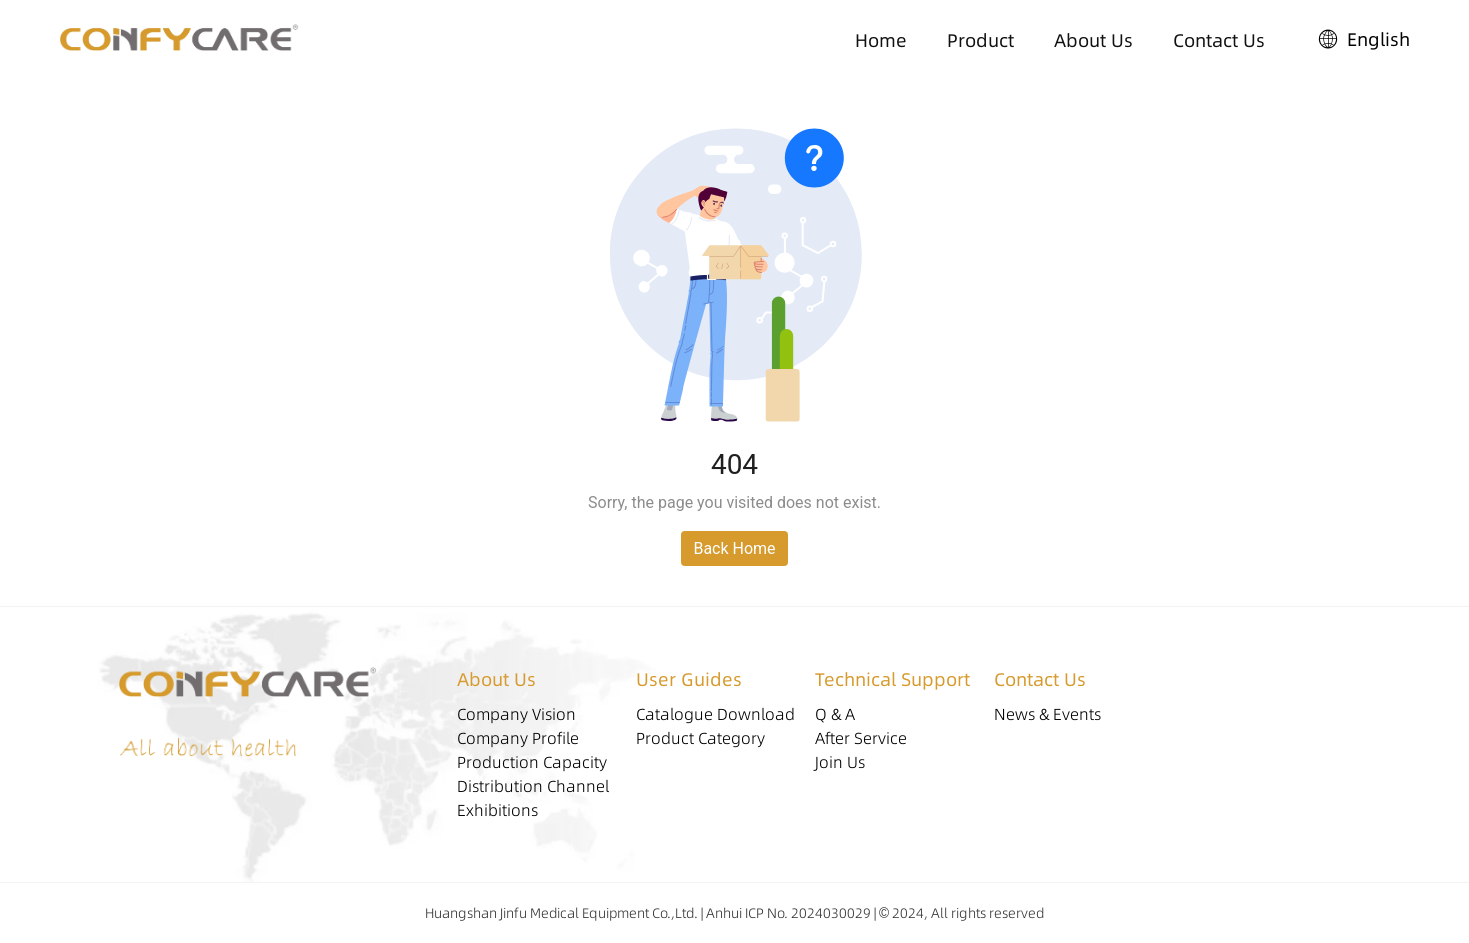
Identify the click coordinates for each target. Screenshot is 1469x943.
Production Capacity (532, 762)
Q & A (835, 714)
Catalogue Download (715, 714)
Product (980, 40)
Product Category (700, 738)
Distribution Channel (533, 786)
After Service (861, 738)
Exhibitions (497, 810)
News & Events (1047, 714)
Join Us (840, 762)
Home (881, 40)
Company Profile (518, 738)
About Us (1093, 40)
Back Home (734, 548)
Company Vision (516, 714)
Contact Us (1219, 40)
